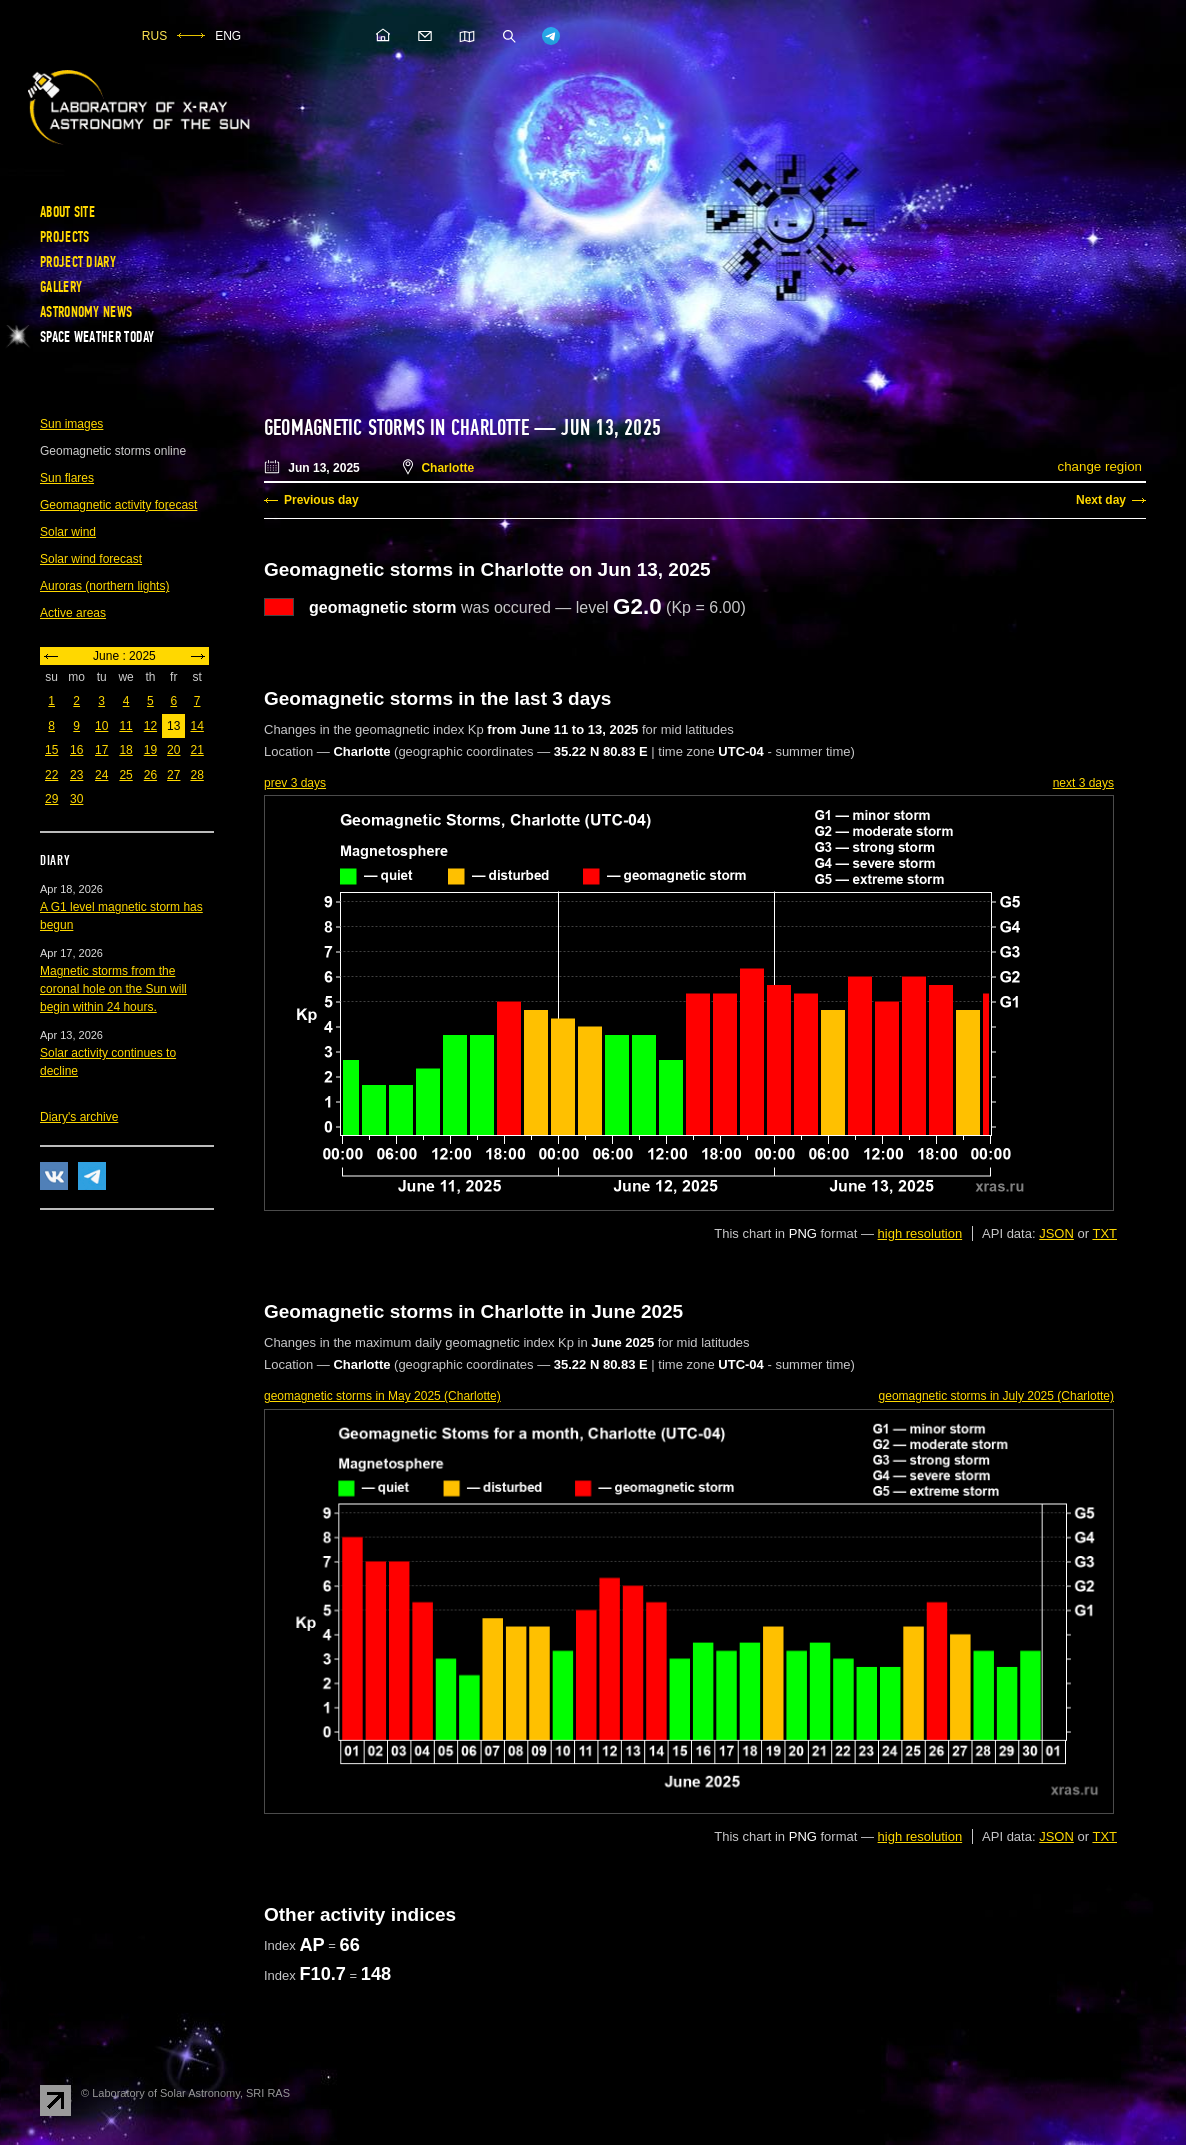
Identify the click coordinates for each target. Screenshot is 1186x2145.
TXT (1104, 1233)
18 (125, 750)
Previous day (321, 500)
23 (76, 775)
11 (125, 726)
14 (196, 726)
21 (196, 750)
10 (101, 726)
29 (51, 799)
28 (196, 775)
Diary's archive (79, 1117)
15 (51, 750)
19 (150, 750)
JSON (1056, 1233)
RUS (154, 36)
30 (76, 799)
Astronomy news (86, 312)
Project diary (78, 262)
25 (125, 775)
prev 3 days (295, 783)
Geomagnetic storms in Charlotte (396, 428)
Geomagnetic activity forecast (118, 505)
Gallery (61, 287)
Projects (64, 237)
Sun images (71, 424)
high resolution (920, 1233)
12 (150, 726)
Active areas (73, 613)
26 (150, 775)
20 (173, 750)
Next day (1101, 500)
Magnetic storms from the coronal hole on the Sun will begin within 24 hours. (113, 989)
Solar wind (68, 532)
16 (76, 750)
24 (101, 775)
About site (67, 212)
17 (101, 750)
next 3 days (1083, 783)
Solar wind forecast (91, 559)
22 (51, 775)
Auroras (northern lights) (104, 586)
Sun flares (67, 478)
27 (173, 775)
